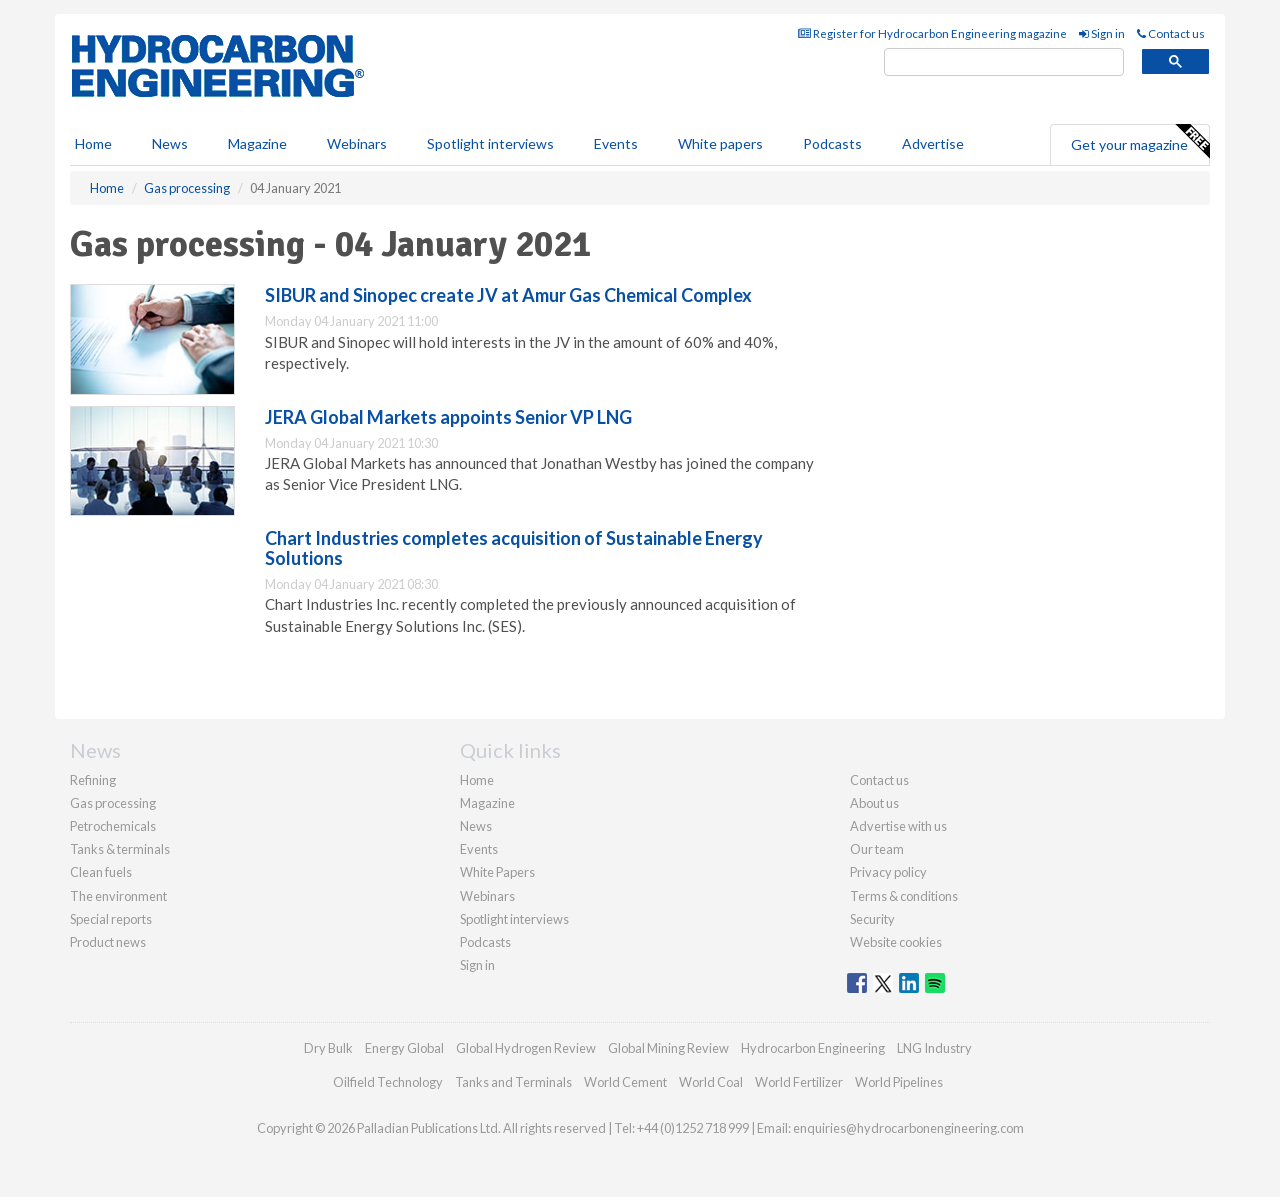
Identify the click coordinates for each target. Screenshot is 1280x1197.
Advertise (933, 143)
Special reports (111, 919)
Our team (877, 849)
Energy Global (404, 1048)
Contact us (1171, 33)
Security (872, 919)
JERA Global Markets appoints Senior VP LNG (448, 417)
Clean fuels (101, 872)
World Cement (625, 1082)
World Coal (711, 1082)
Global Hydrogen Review (526, 1048)
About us (874, 803)
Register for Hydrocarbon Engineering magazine (932, 33)
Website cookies (896, 942)
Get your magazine (1140, 142)
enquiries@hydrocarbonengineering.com (908, 1128)
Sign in (1102, 33)
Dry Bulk (328, 1048)
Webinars (357, 143)
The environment (118, 896)
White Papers (497, 872)
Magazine (257, 143)
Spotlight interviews (490, 143)
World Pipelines (899, 1082)
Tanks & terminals (120, 849)
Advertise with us (898, 826)
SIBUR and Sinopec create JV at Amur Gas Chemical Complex (508, 295)
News (476, 826)
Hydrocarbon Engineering (813, 1048)
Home (93, 143)
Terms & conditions (904, 896)
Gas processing (113, 803)
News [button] (170, 143)
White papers (720, 143)
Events (616, 143)
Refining (93, 780)
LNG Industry (934, 1048)
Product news (108, 942)
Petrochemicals (113, 826)
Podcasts (832, 143)
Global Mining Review (668, 1048)
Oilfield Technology (388, 1082)
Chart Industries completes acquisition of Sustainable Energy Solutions (514, 548)
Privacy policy (888, 872)
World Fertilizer (799, 1082)
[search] (1004, 62)
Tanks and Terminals (513, 1082)
